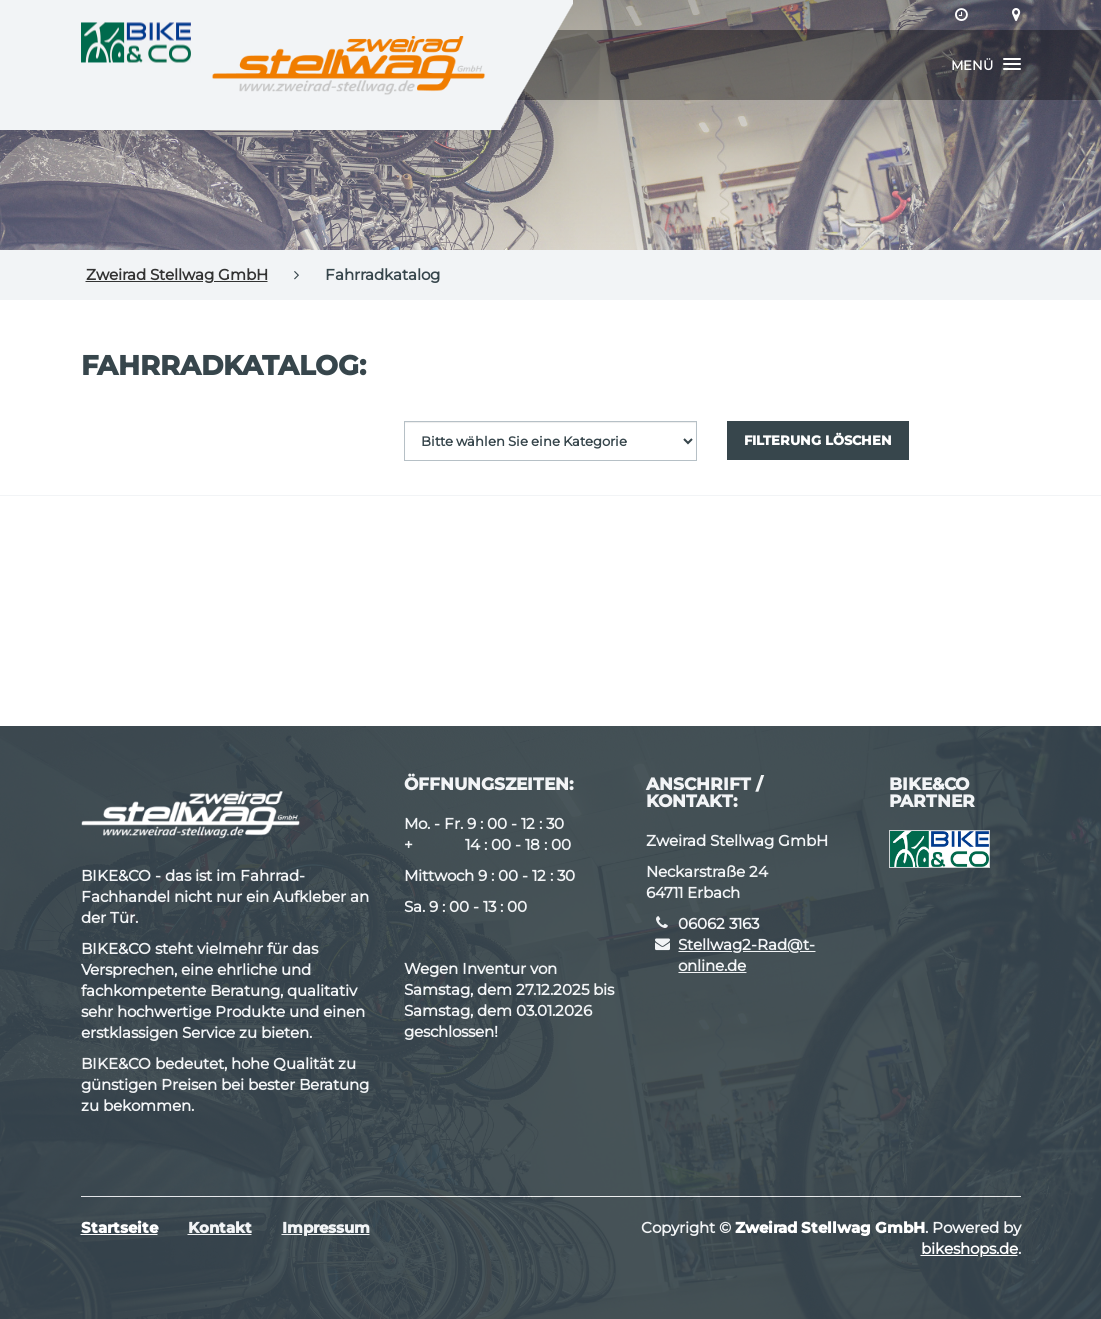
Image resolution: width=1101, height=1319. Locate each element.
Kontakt (220, 1227)
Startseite (119, 1227)
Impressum (326, 1227)
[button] (986, 65)
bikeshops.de (969, 1248)
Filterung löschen (818, 440)
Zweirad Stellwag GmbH (177, 274)
